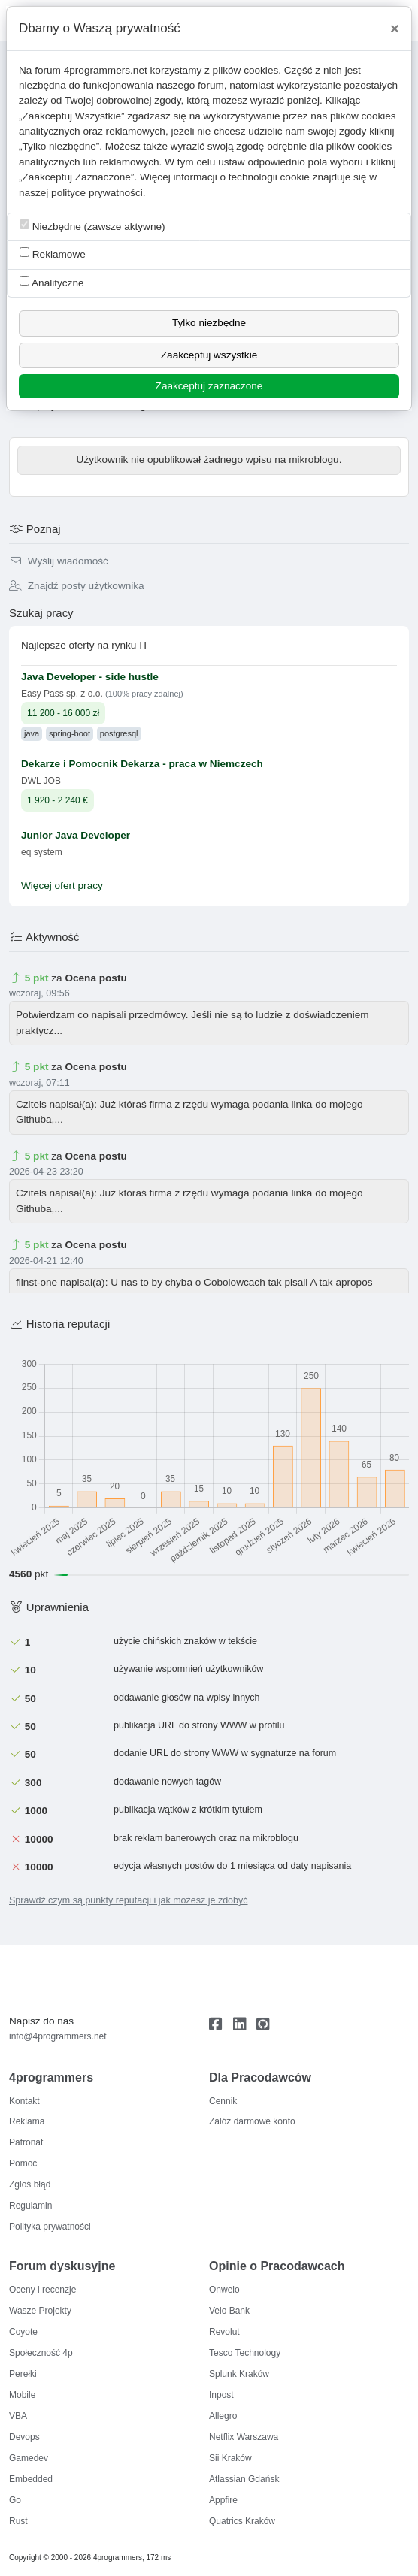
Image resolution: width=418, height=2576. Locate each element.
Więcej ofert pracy (62, 885)
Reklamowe (53, 253)
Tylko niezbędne (209, 322)
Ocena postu (95, 978)
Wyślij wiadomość (58, 561)
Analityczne (52, 282)
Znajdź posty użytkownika (76, 585)
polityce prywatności (97, 192)
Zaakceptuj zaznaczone (209, 386)
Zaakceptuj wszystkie (209, 355)
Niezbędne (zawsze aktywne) (92, 225)
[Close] (394, 28)
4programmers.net (105, 70)
